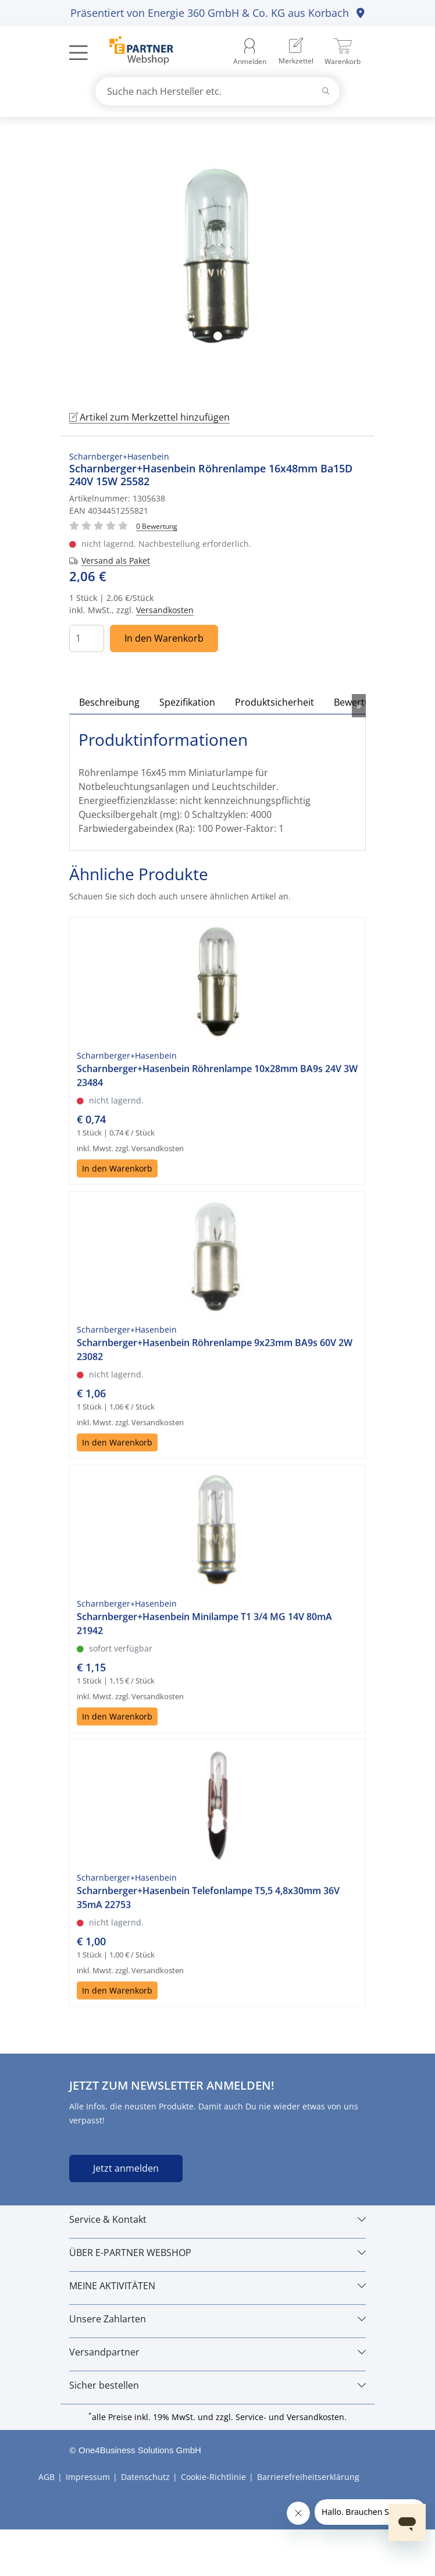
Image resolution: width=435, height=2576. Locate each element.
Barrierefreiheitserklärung (308, 2476)
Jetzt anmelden (126, 2168)
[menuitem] (296, 52)
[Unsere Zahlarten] (217, 2319)
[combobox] (217, 91)
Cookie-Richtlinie (213, 2476)
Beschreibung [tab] (109, 702)
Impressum (88, 2476)
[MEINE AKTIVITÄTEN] (217, 2286)
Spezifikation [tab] (187, 702)
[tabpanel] (217, 262)
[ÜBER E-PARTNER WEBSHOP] (217, 2253)
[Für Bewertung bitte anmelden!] (156, 525)
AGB (46, 2476)
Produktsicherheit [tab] (274, 702)
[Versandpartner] (217, 2352)
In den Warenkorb (164, 638)
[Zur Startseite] (134, 51)
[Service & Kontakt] (217, 2219)
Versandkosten (165, 609)
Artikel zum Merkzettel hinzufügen (149, 417)
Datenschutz (145, 2476)
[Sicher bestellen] (217, 2385)
